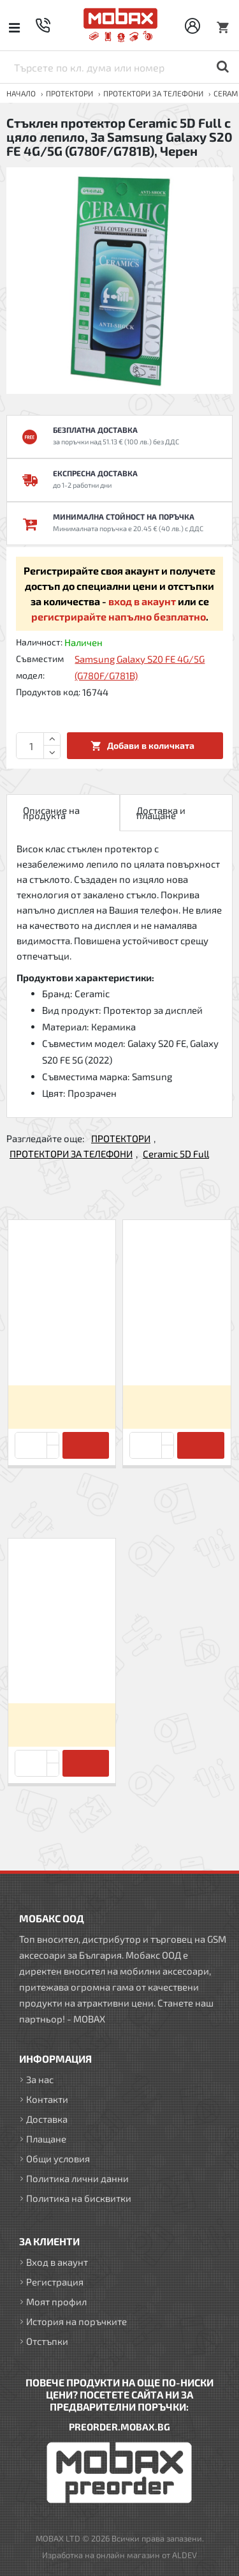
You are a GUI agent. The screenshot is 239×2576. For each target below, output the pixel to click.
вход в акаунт (142, 601)
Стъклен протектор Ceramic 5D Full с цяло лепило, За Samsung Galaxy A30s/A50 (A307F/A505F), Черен (62, 1352)
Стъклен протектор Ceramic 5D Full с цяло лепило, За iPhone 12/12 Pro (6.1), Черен (177, 1352)
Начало (21, 93)
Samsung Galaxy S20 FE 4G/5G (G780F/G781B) (140, 667)
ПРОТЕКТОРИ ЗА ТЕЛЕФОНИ (153, 93)
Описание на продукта (51, 812)
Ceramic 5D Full (176, 1153)
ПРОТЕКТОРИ (69, 93)
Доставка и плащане (160, 812)
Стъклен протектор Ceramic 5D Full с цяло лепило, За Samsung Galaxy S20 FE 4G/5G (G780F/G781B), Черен (62, 1671)
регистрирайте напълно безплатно (118, 616)
